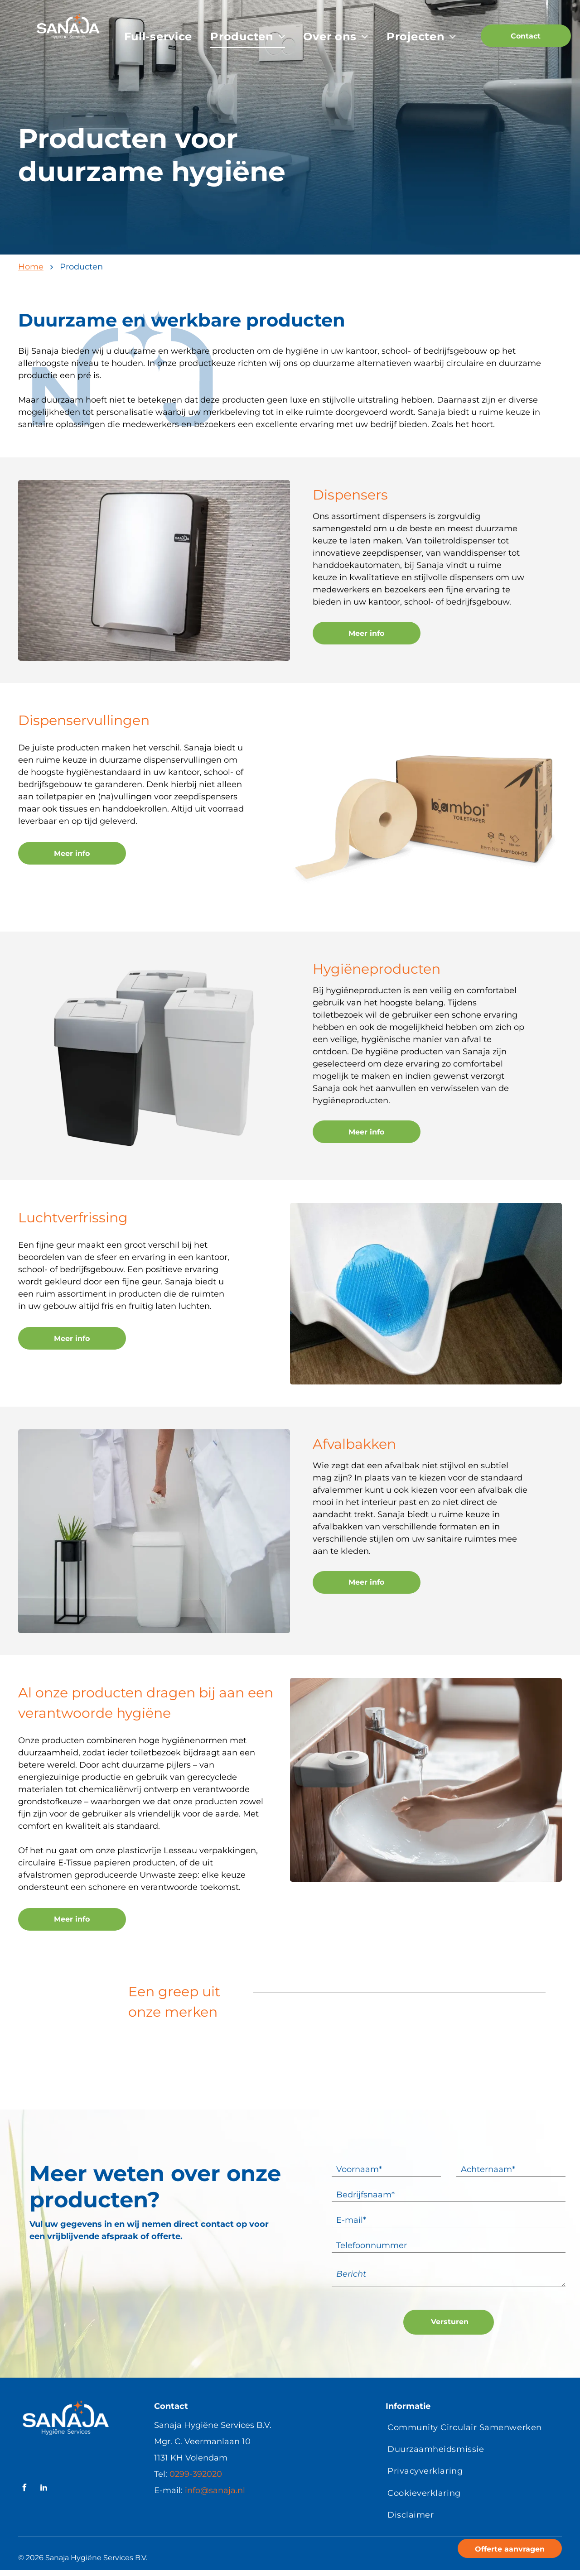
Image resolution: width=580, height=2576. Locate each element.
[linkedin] (43, 2489)
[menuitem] (158, 36)
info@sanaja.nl (215, 2490)
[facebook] (24, 2489)
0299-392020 (195, 2474)
